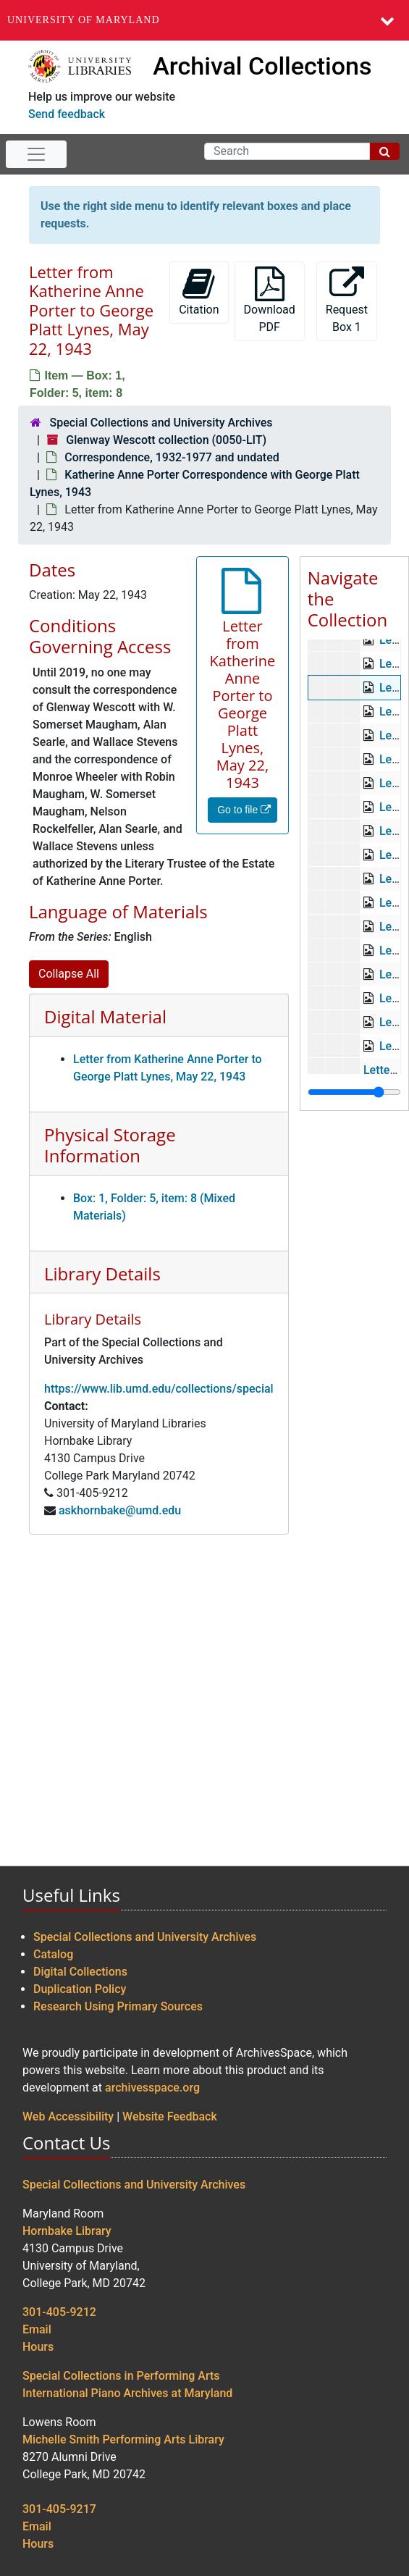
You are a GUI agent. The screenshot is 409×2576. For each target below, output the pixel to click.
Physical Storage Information (110, 1145)
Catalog (53, 1954)
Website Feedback (169, 2116)
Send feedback (66, 114)
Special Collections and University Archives (160, 422)
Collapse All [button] (68, 974)
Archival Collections (262, 65)
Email (36, 2329)
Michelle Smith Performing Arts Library (123, 2439)
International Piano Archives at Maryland (127, 2393)
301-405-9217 (59, 2509)
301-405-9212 (59, 2312)
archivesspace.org (152, 2087)
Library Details (102, 1273)
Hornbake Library (66, 2231)
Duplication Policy (79, 1989)
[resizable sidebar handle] (354, 1092)
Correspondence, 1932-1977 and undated (171, 457)
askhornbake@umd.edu (120, 1510)
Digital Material (105, 1016)
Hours (38, 2347)
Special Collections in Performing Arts (121, 2376)
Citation (199, 291)
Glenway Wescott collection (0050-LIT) (166, 440)
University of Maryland (83, 19)
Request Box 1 (347, 300)
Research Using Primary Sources (118, 2006)
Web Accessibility (68, 2116)
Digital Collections (80, 1972)
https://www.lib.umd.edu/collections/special (159, 1389)
